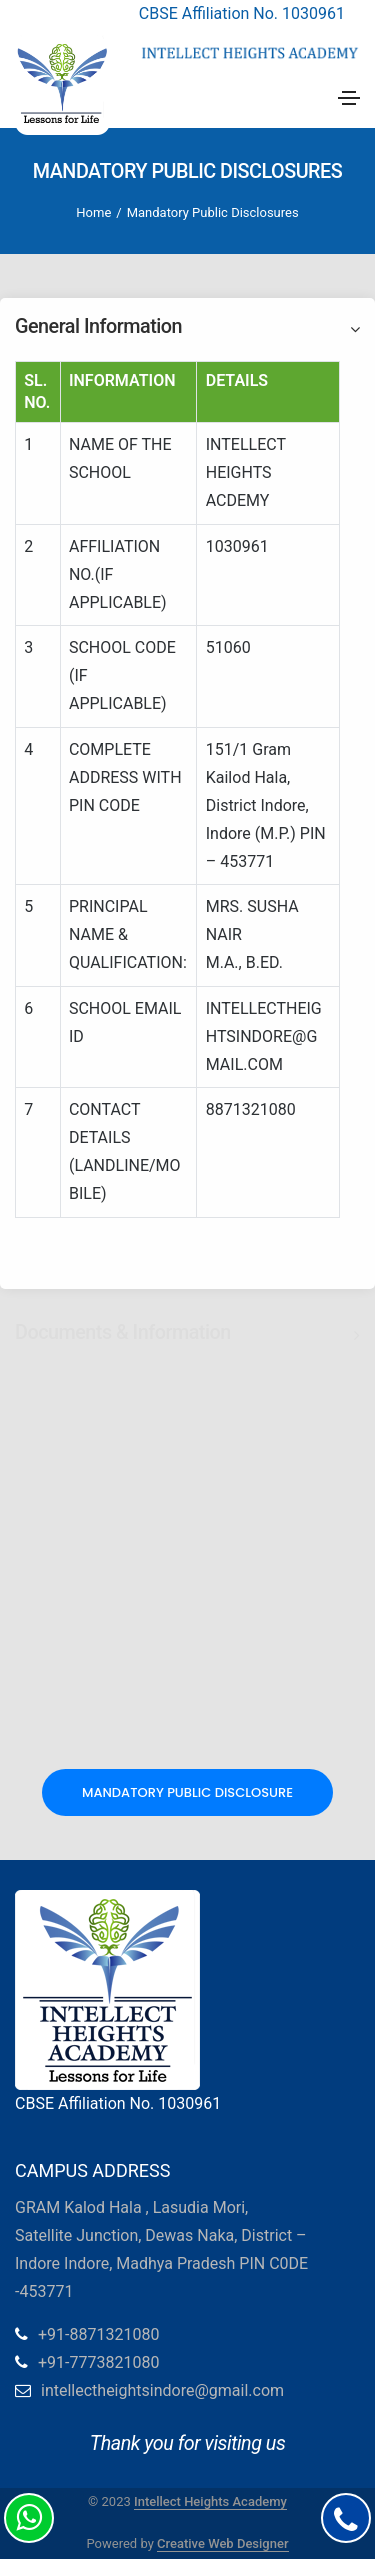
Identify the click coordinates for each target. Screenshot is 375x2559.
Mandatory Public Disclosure (187, 1792)
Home (93, 212)
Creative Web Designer (223, 2543)
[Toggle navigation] (349, 98)
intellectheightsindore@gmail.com (162, 2390)
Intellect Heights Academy (210, 2501)
